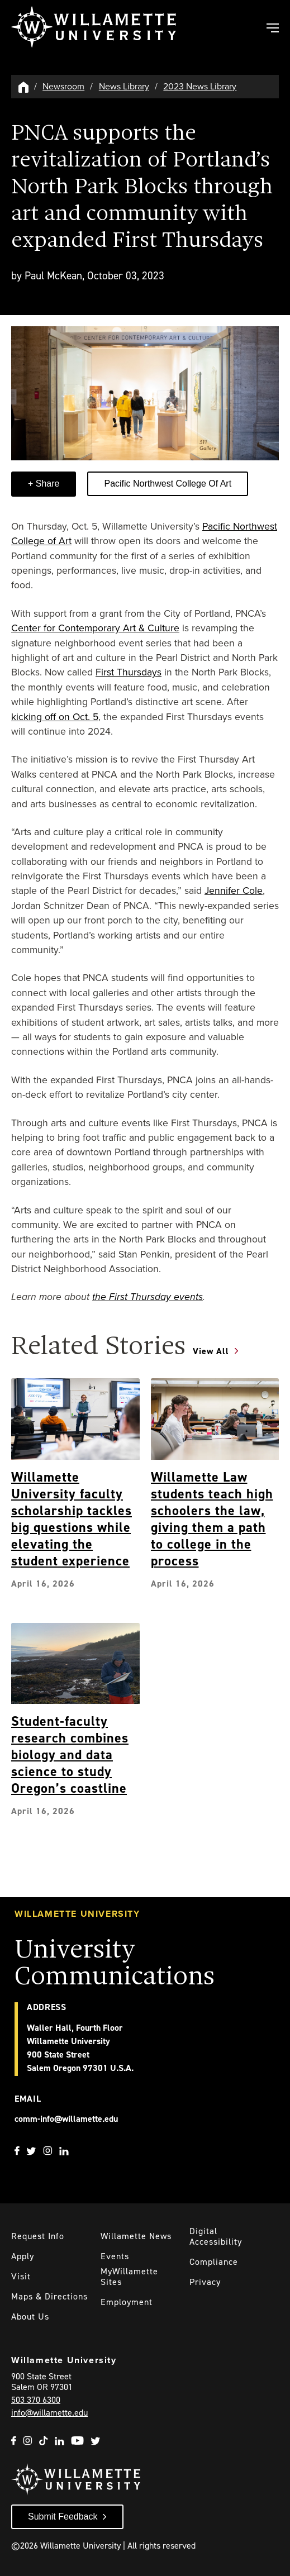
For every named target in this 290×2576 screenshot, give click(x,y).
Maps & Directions (49, 2296)
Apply (22, 2256)
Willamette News (136, 2236)
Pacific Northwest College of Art (167, 483)
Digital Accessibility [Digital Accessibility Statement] (215, 2236)
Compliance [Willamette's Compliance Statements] (213, 2261)
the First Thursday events (147, 1296)
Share (46, 483)
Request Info (37, 2236)
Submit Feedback (63, 2516)
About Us (30, 2316)
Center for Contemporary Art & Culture (95, 628)
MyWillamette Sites (129, 2276)
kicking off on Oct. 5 (54, 717)
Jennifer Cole (234, 890)
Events (115, 2256)
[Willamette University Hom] (24, 86)
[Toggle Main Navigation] (272, 29)
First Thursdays (128, 672)
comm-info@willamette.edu (66, 2119)
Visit (21, 2276)
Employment (127, 2302)
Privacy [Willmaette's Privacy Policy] (205, 2282)
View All (211, 1351)
